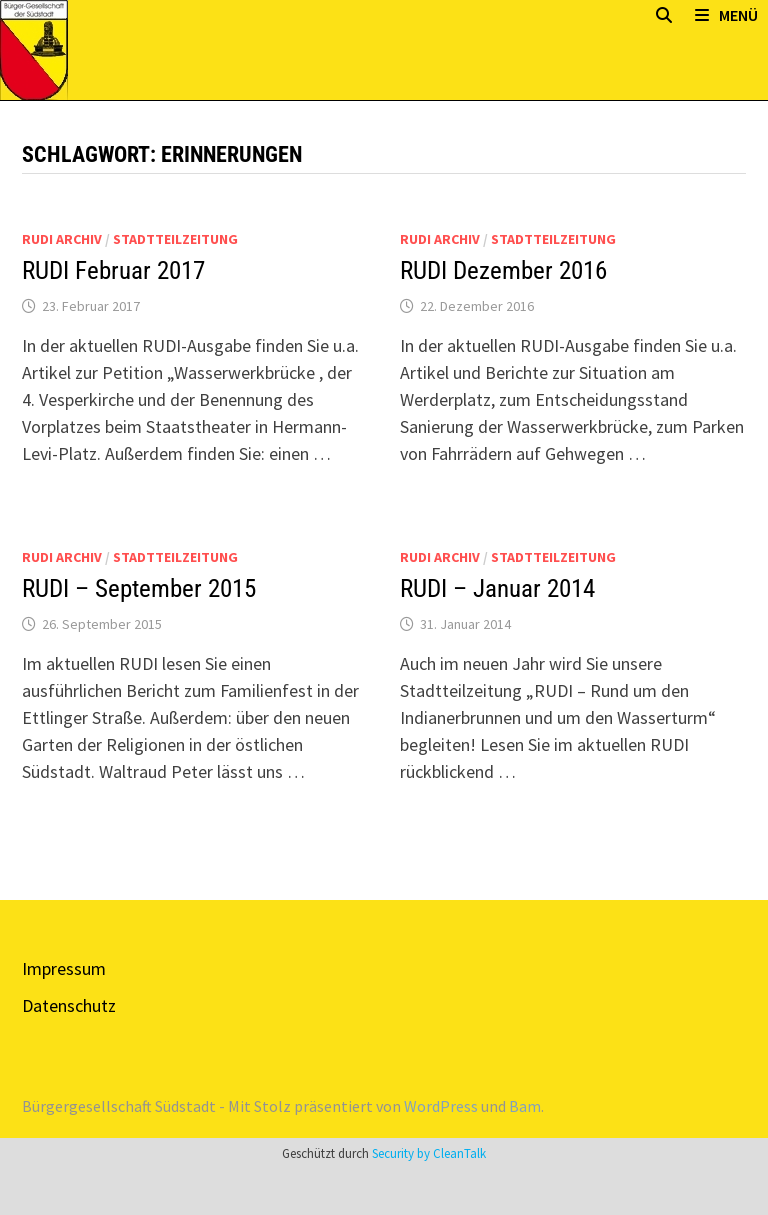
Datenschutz (69, 1005)
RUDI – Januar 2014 (497, 588)
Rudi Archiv (62, 239)
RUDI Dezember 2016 (503, 270)
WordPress (441, 1106)
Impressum (64, 968)
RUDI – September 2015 (139, 588)
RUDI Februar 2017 (113, 270)
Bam (525, 1106)
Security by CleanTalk (429, 1153)
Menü (726, 15)
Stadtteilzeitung (175, 239)
